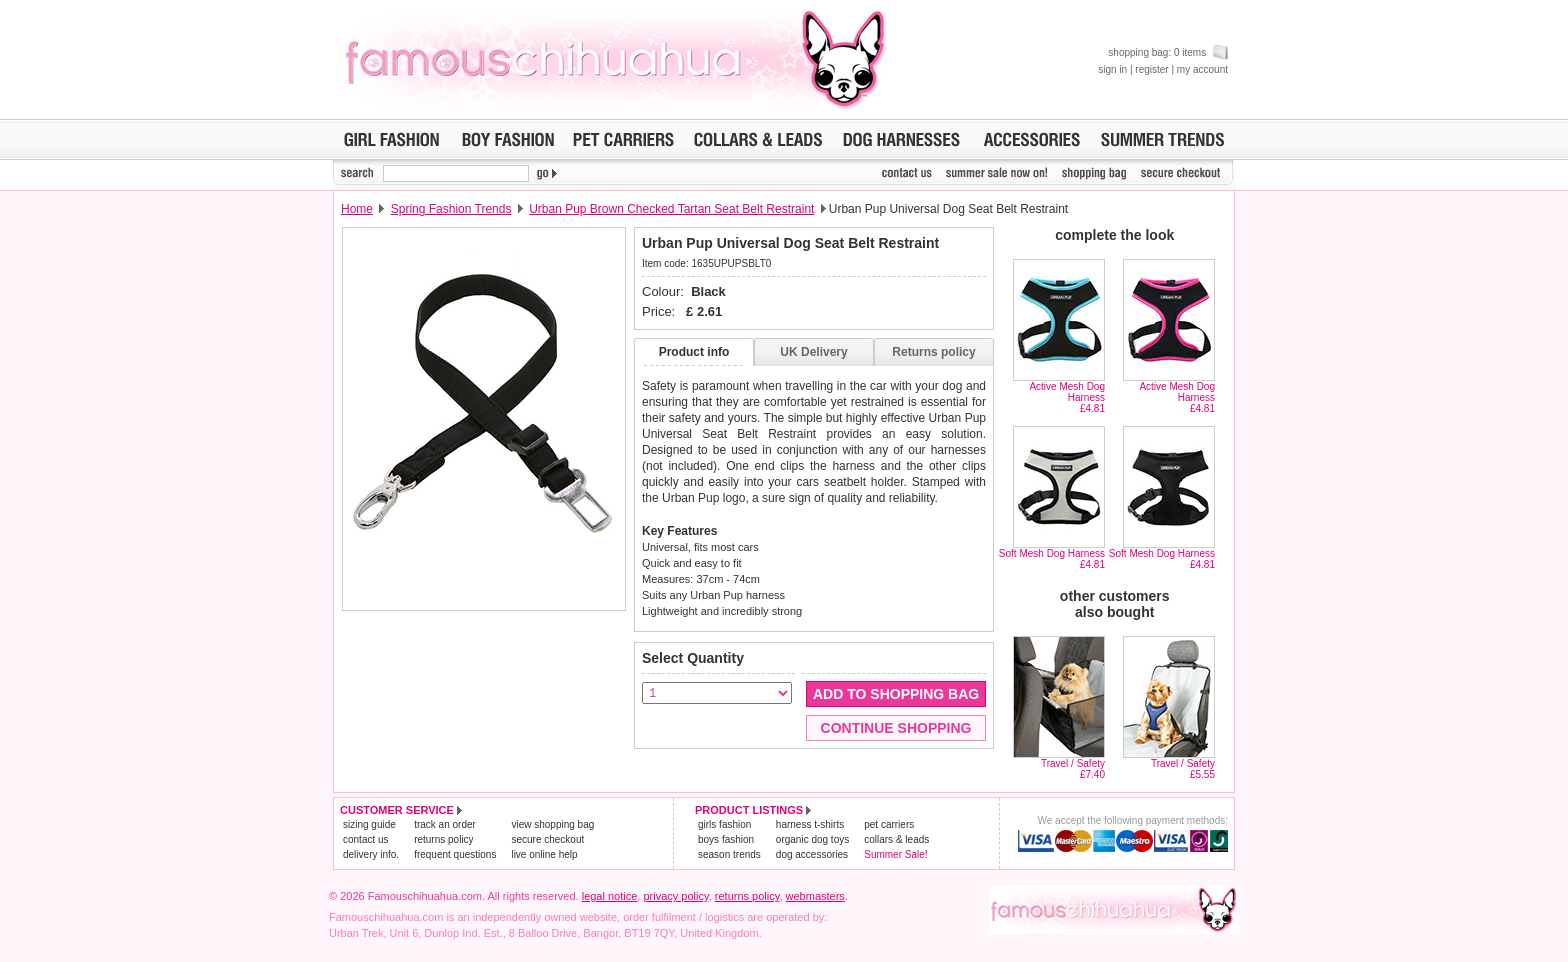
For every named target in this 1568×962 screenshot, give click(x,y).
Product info (694, 352)
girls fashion (724, 824)
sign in (1112, 69)
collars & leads (896, 839)
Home (357, 209)
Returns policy (933, 352)
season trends (729, 854)
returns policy (443, 839)
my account (1202, 69)
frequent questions (455, 854)
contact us (366, 839)
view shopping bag (552, 824)
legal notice (610, 896)
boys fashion (726, 839)
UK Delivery (813, 352)
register (1151, 69)
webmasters (815, 896)
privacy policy (675, 896)
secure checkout (547, 839)
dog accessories (812, 854)
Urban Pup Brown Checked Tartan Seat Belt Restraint (671, 209)
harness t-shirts (810, 824)
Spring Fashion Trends (451, 209)
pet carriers (889, 824)
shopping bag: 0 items (1168, 52)
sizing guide (369, 824)
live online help (544, 854)
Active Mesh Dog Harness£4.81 (1067, 397)
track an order (445, 824)
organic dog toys (812, 839)
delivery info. (371, 854)
